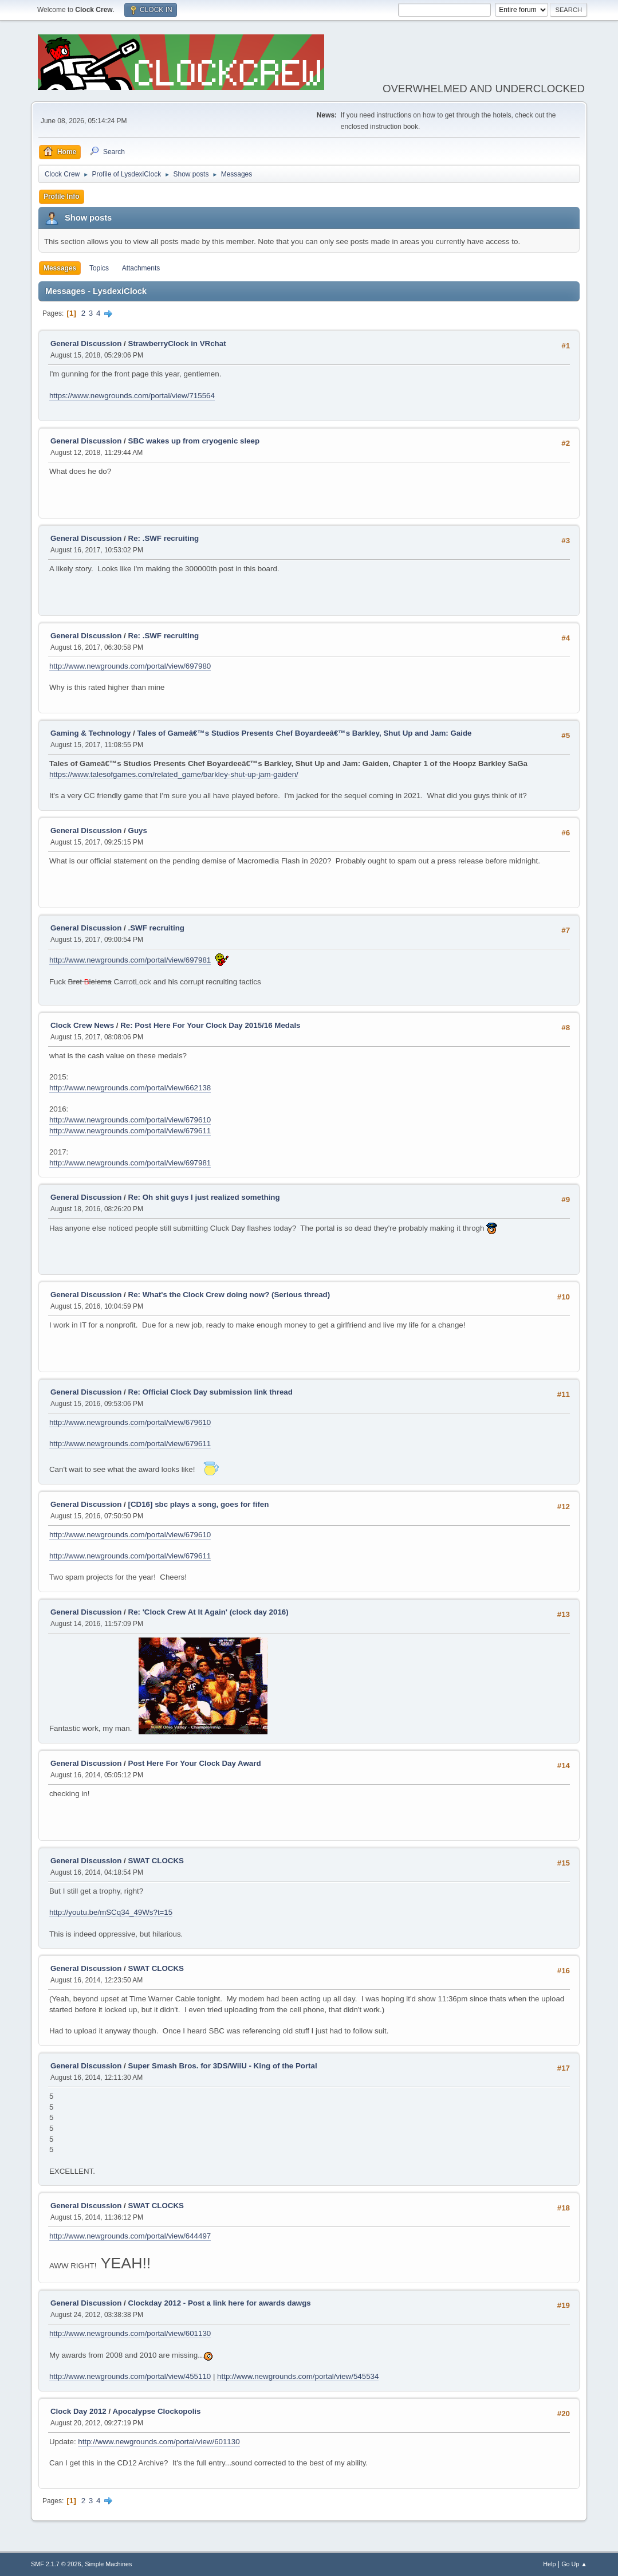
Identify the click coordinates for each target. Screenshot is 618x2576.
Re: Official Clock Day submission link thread (210, 1392)
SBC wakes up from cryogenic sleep (194, 441)
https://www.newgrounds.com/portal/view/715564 (132, 395)
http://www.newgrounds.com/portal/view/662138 (130, 1087)
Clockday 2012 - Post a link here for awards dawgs (219, 2303)
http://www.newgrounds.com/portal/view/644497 (130, 2236)
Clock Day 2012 (78, 2411)
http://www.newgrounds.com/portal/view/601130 (130, 2333)
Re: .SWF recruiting (163, 538)
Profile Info (62, 197)
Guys (137, 830)
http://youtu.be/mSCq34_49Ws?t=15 (110, 1912)
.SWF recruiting (156, 928)
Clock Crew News (82, 1025)
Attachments (141, 268)
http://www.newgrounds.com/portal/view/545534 (298, 2376)
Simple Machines (108, 2564)
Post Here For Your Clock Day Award (194, 1763)
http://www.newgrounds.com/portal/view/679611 (130, 1130)
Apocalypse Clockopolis (156, 2411)
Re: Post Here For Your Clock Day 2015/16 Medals (210, 1025)
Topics (99, 268)
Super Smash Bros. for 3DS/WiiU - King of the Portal (222, 2065)
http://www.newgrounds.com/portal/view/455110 (130, 2376)
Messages (60, 268)
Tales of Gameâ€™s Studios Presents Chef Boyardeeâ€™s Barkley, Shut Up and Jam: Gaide (304, 733)
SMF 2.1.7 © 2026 (56, 2564)
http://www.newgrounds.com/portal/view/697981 (130, 960)
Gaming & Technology (90, 733)
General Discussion (85, 343)
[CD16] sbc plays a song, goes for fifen (198, 1504)
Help (549, 2564)
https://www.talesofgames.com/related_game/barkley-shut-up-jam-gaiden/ (173, 774)
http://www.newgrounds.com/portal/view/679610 (130, 1120)
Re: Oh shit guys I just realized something (204, 1197)
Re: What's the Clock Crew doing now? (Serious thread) (229, 1294)
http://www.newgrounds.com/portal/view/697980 (130, 666)
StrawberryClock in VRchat (177, 343)
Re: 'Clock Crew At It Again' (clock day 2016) (208, 1612)
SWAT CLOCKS (156, 1860)
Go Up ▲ (574, 2564)
